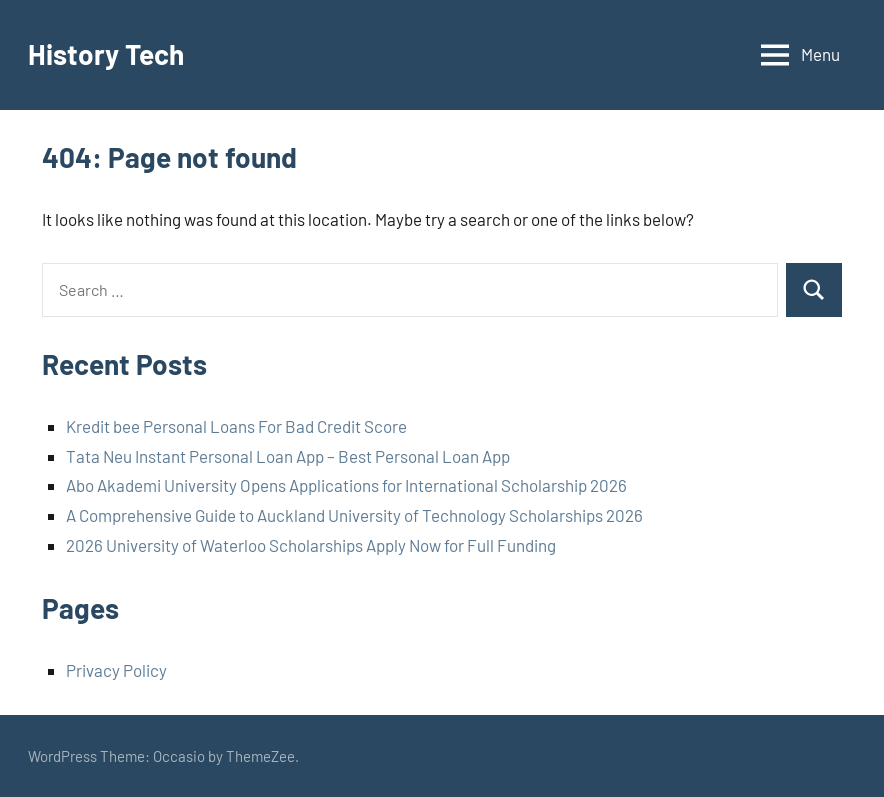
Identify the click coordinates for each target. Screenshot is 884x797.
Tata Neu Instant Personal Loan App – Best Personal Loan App (288, 456)
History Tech (106, 54)
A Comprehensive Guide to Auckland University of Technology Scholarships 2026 (354, 515)
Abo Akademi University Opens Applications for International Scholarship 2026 (346, 485)
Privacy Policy (116, 670)
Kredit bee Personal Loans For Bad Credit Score (236, 426)
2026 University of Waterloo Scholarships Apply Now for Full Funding (311, 545)
